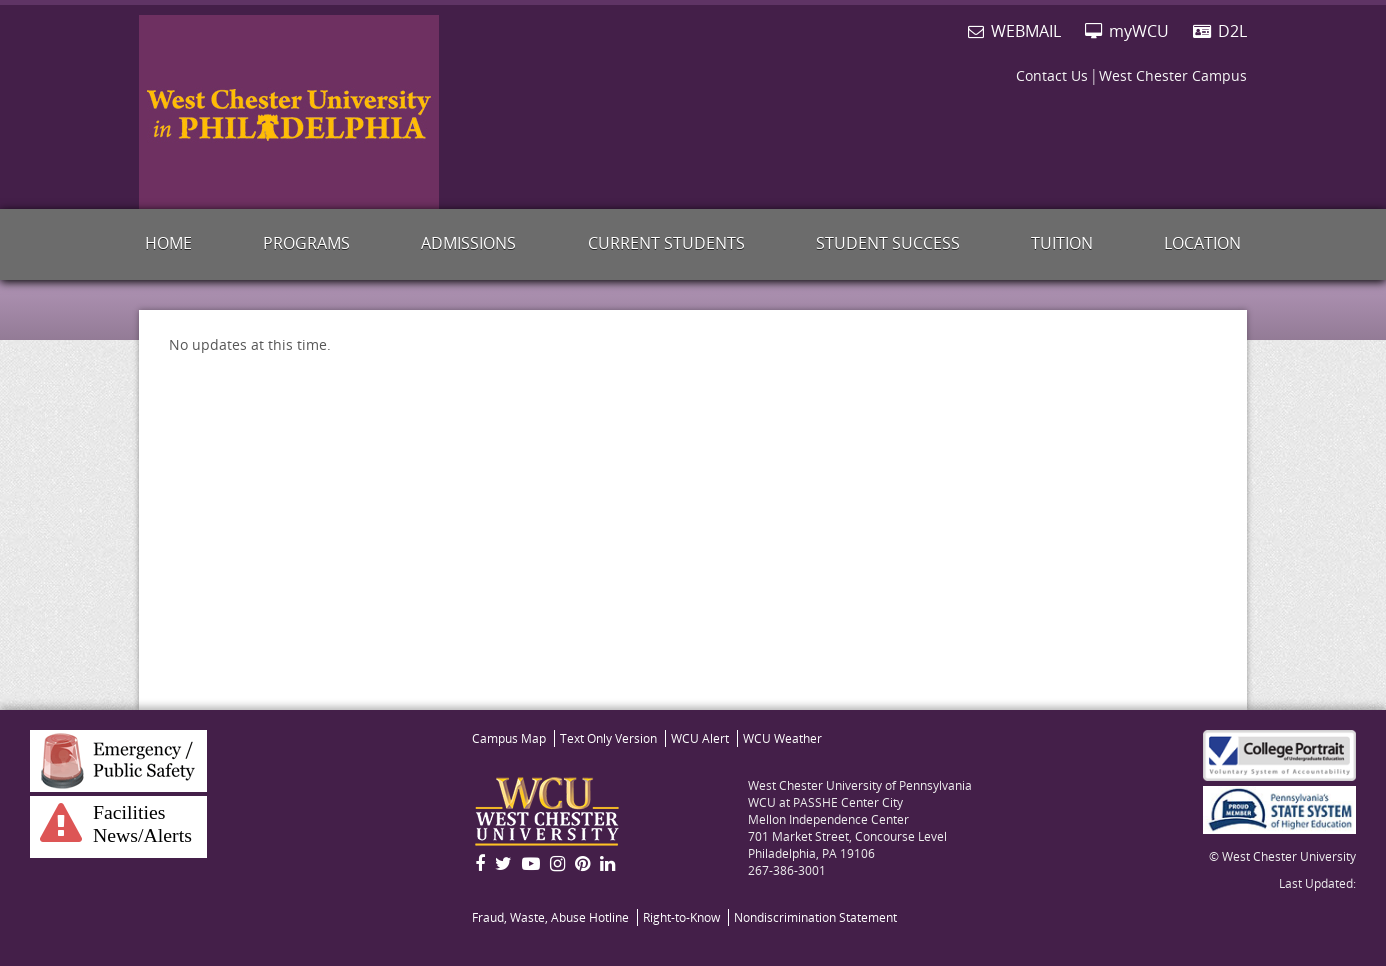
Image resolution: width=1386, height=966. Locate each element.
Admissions (468, 243)
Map (509, 738)
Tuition (1062, 243)
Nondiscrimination (815, 917)
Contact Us (1052, 75)
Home (168, 243)
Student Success (888, 243)
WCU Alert (700, 738)
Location (1202, 243)
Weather (782, 738)
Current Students (666, 243)
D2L (1220, 31)
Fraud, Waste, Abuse (550, 917)
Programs (306, 243)
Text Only (608, 738)
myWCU (1127, 31)
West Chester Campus (1173, 75)
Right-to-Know (681, 917)
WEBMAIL (1014, 31)
